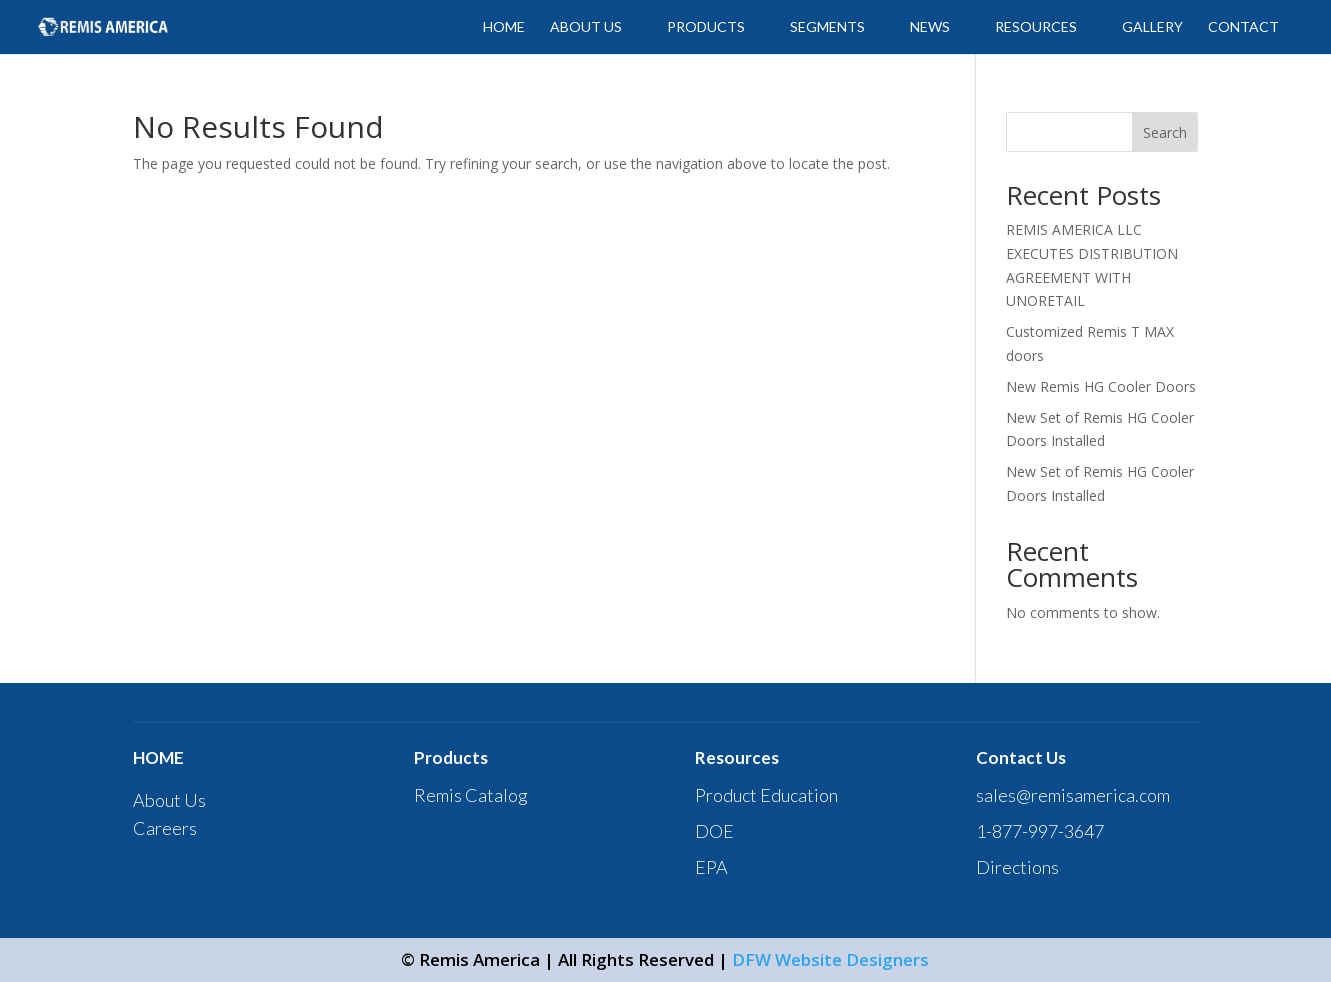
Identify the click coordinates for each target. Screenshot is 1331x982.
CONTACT (1243, 27)
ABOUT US (586, 27)
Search (1165, 132)
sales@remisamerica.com (1073, 795)
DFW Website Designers (830, 959)
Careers (165, 828)
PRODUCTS (706, 27)
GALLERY (1152, 27)
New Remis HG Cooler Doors (1101, 386)
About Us (169, 800)
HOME (504, 27)
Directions (1017, 867)
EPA (711, 867)
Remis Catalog (471, 795)
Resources (1036, 27)
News (930, 27)
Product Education (766, 795)
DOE (714, 831)
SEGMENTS (827, 27)
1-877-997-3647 (1040, 831)
